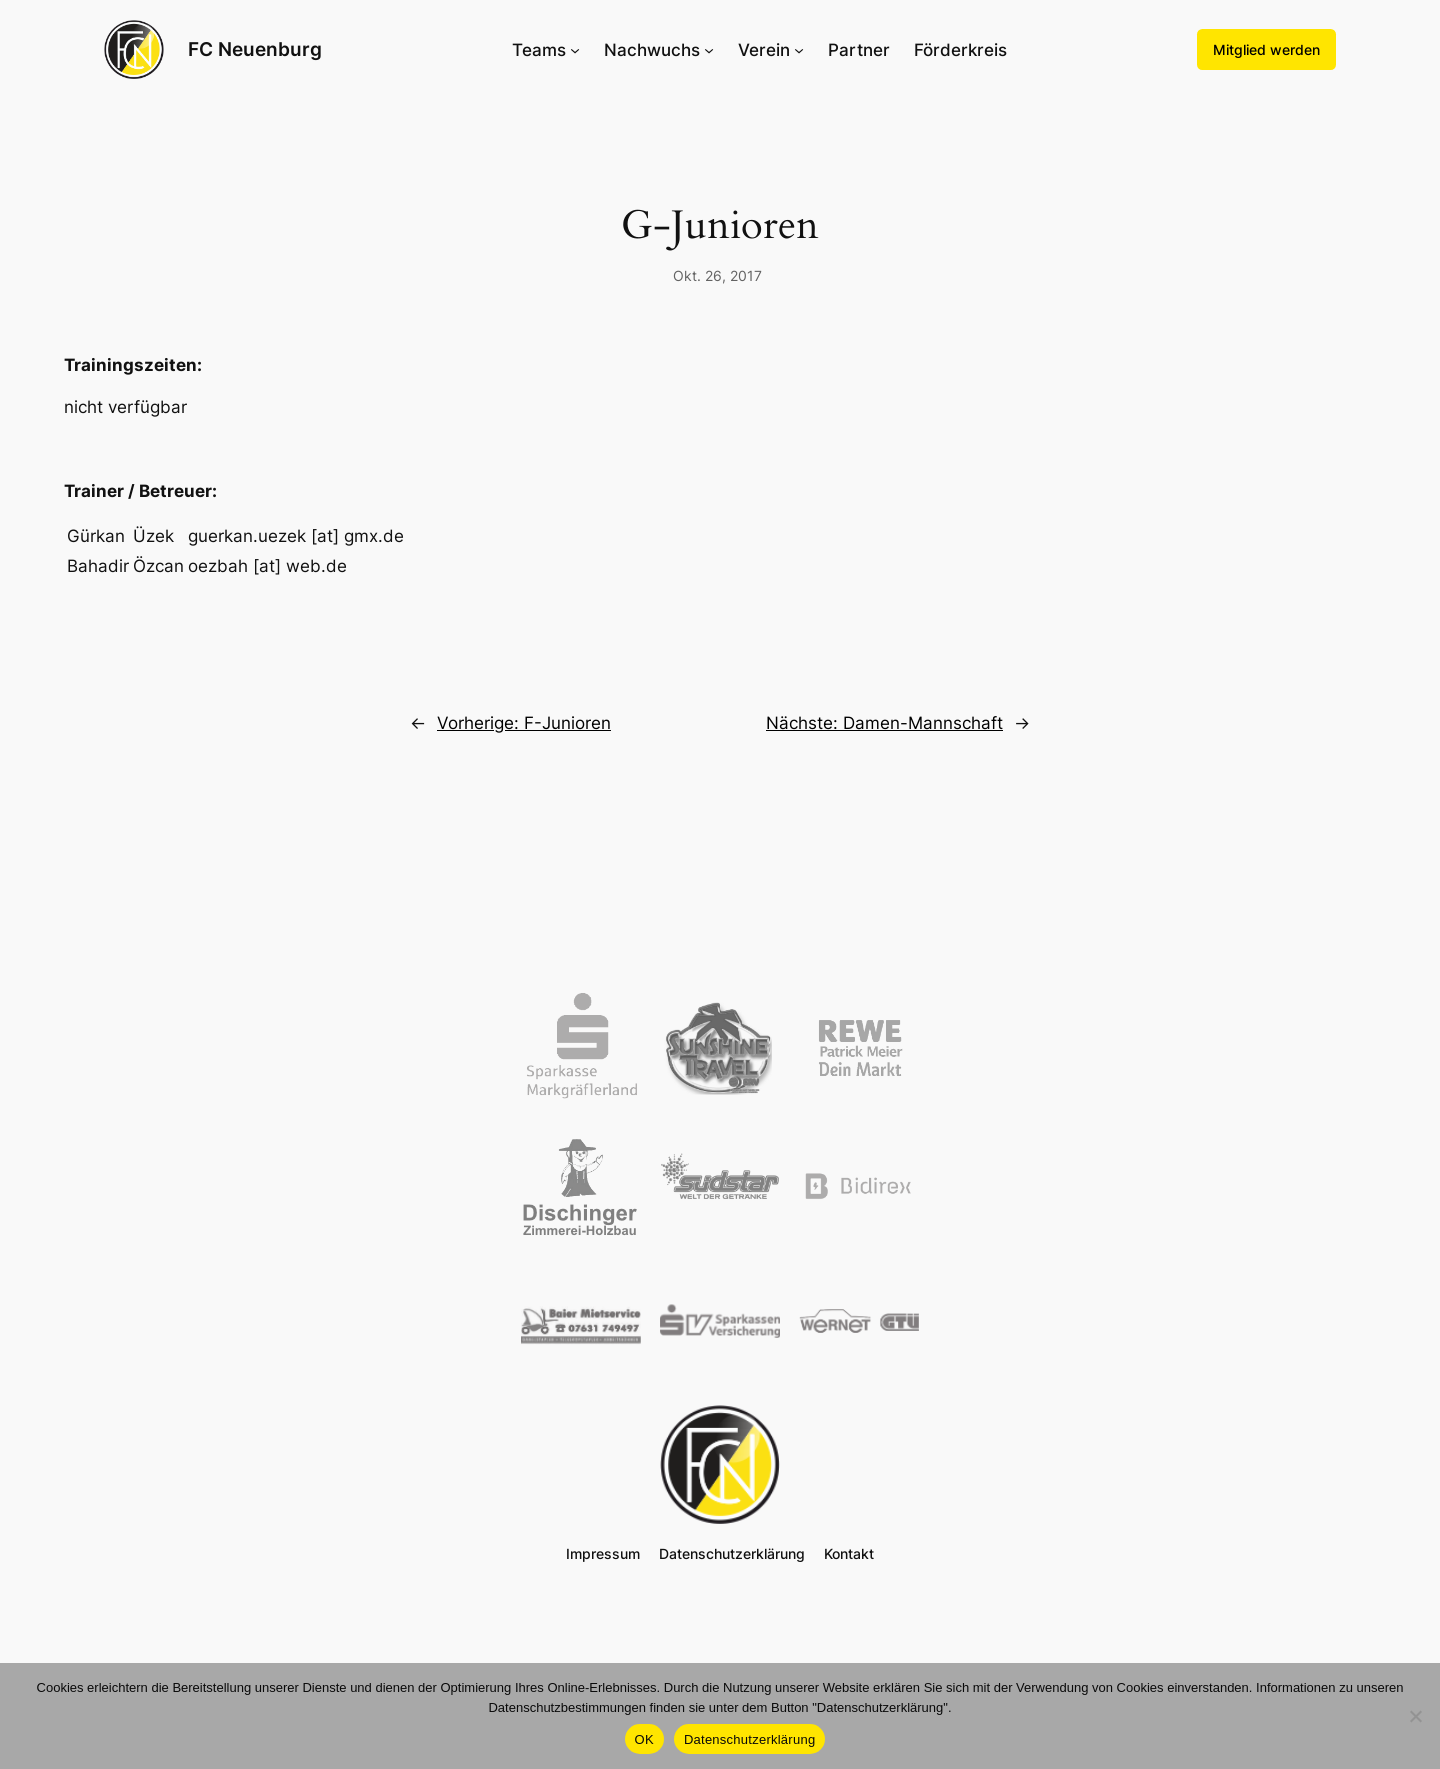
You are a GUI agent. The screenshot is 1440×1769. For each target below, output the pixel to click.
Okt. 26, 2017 (717, 275)
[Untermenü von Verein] (799, 50)
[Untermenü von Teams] (575, 50)
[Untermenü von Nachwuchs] (709, 50)
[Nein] (1415, 1716)
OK (644, 1739)
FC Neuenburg (255, 49)
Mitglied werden (1266, 49)
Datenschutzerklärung (749, 1739)
